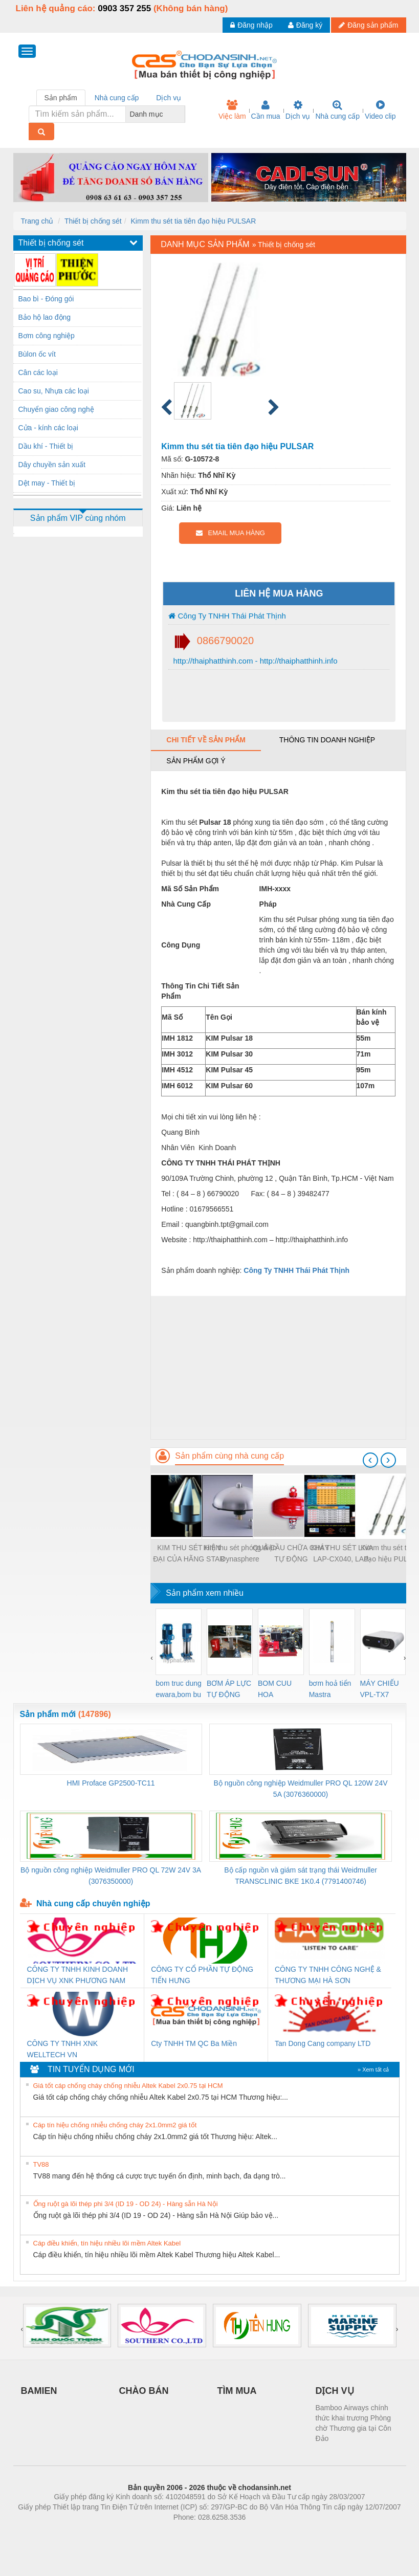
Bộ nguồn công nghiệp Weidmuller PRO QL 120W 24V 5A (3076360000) (301, 1788)
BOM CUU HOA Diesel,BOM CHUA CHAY (278, 1689)
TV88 (41, 2164)
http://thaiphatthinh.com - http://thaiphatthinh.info (254, 660)
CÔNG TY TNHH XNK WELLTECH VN (62, 2049)
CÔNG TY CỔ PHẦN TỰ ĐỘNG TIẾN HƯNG (202, 1975)
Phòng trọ (144, 2532)
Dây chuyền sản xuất (51, 464)
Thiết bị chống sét (93, 221)
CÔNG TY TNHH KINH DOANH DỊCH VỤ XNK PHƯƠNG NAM (77, 1975)
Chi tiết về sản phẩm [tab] (206, 740)
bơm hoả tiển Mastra (330, 1689)
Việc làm (232, 110)
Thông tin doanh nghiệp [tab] (327, 740)
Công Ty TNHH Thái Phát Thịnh (227, 615)
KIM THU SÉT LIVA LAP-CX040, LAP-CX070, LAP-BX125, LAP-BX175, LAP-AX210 (342, 1554)
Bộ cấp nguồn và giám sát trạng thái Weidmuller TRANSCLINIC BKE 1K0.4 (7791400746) (300, 1875)
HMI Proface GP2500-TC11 (111, 1783)
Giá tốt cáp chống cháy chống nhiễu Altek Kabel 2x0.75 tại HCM (128, 2085)
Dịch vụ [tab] (168, 98)
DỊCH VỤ (335, 2391)
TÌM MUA (237, 2391)
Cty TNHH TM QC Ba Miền (194, 2043)
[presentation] (370, 1460)
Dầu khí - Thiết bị (46, 446)
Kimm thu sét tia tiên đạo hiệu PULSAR (193, 221)
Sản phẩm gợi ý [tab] (195, 761)
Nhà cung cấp (337, 110)
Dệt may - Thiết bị (47, 483)
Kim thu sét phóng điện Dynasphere (239, 1553)
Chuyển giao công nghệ (56, 409)
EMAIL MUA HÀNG (230, 533)
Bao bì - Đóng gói (46, 299)
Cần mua (265, 110)
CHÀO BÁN (144, 2391)
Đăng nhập (251, 25)
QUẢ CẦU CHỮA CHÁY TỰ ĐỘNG (291, 1553)
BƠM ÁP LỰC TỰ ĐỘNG (229, 1689)
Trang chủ (37, 221)
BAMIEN (39, 2391)
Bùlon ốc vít (37, 354)
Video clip (380, 110)
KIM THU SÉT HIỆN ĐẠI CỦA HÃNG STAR (189, 1553)
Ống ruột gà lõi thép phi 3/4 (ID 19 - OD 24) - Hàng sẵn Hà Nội (125, 2204)
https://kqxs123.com (259, 2532)
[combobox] (182, 114)
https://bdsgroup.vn (196, 2532)
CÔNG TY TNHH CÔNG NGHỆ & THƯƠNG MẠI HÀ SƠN (328, 1975)
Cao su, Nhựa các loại (53, 391)
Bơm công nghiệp (46, 336)
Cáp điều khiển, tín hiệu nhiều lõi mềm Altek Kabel (107, 2243)
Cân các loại (38, 372)
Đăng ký (305, 25)
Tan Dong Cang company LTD (322, 2043)
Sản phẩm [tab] (61, 98)
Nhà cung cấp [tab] (117, 98)
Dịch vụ (298, 110)
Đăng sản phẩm (368, 25)
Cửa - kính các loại (48, 428)
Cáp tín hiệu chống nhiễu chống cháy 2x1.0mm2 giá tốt (115, 2125)
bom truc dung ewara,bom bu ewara (179, 1689)
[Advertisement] (278, 1367)
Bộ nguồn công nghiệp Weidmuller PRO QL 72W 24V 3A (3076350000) (110, 1875)
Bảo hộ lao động (44, 317)
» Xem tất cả (373, 2069)
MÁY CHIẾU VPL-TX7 (379, 1689)
